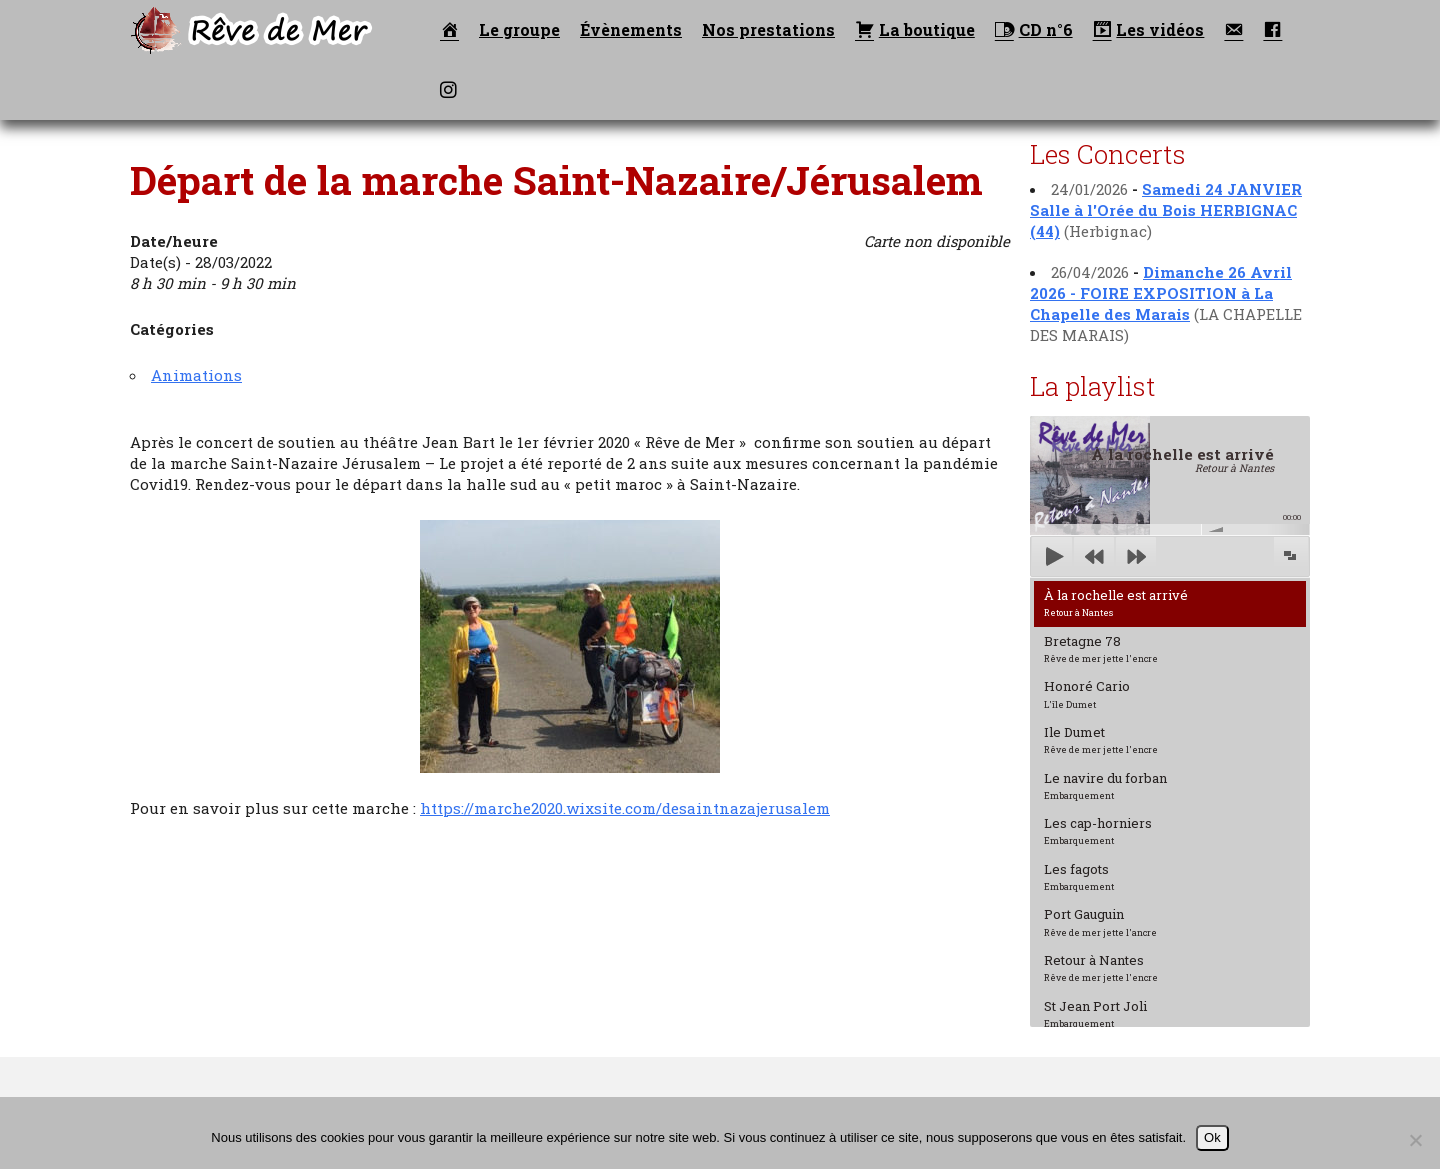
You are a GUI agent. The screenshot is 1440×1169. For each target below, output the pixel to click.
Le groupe (519, 29)
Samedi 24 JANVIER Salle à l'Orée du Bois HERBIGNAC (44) (1166, 210)
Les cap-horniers (1098, 830)
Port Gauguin (1100, 921)
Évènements (631, 29)
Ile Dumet (1101, 739)
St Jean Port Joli (1095, 1013)
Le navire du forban (1105, 785)
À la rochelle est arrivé (1116, 602)
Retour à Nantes (1101, 967)
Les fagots (1079, 876)
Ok (1212, 1137)
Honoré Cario (1087, 693)
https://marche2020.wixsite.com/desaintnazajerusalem (625, 808)
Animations (196, 375)
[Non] (1415, 1140)
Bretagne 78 (1101, 648)
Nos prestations (768, 29)
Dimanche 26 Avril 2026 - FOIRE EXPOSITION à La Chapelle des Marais (1161, 293)
